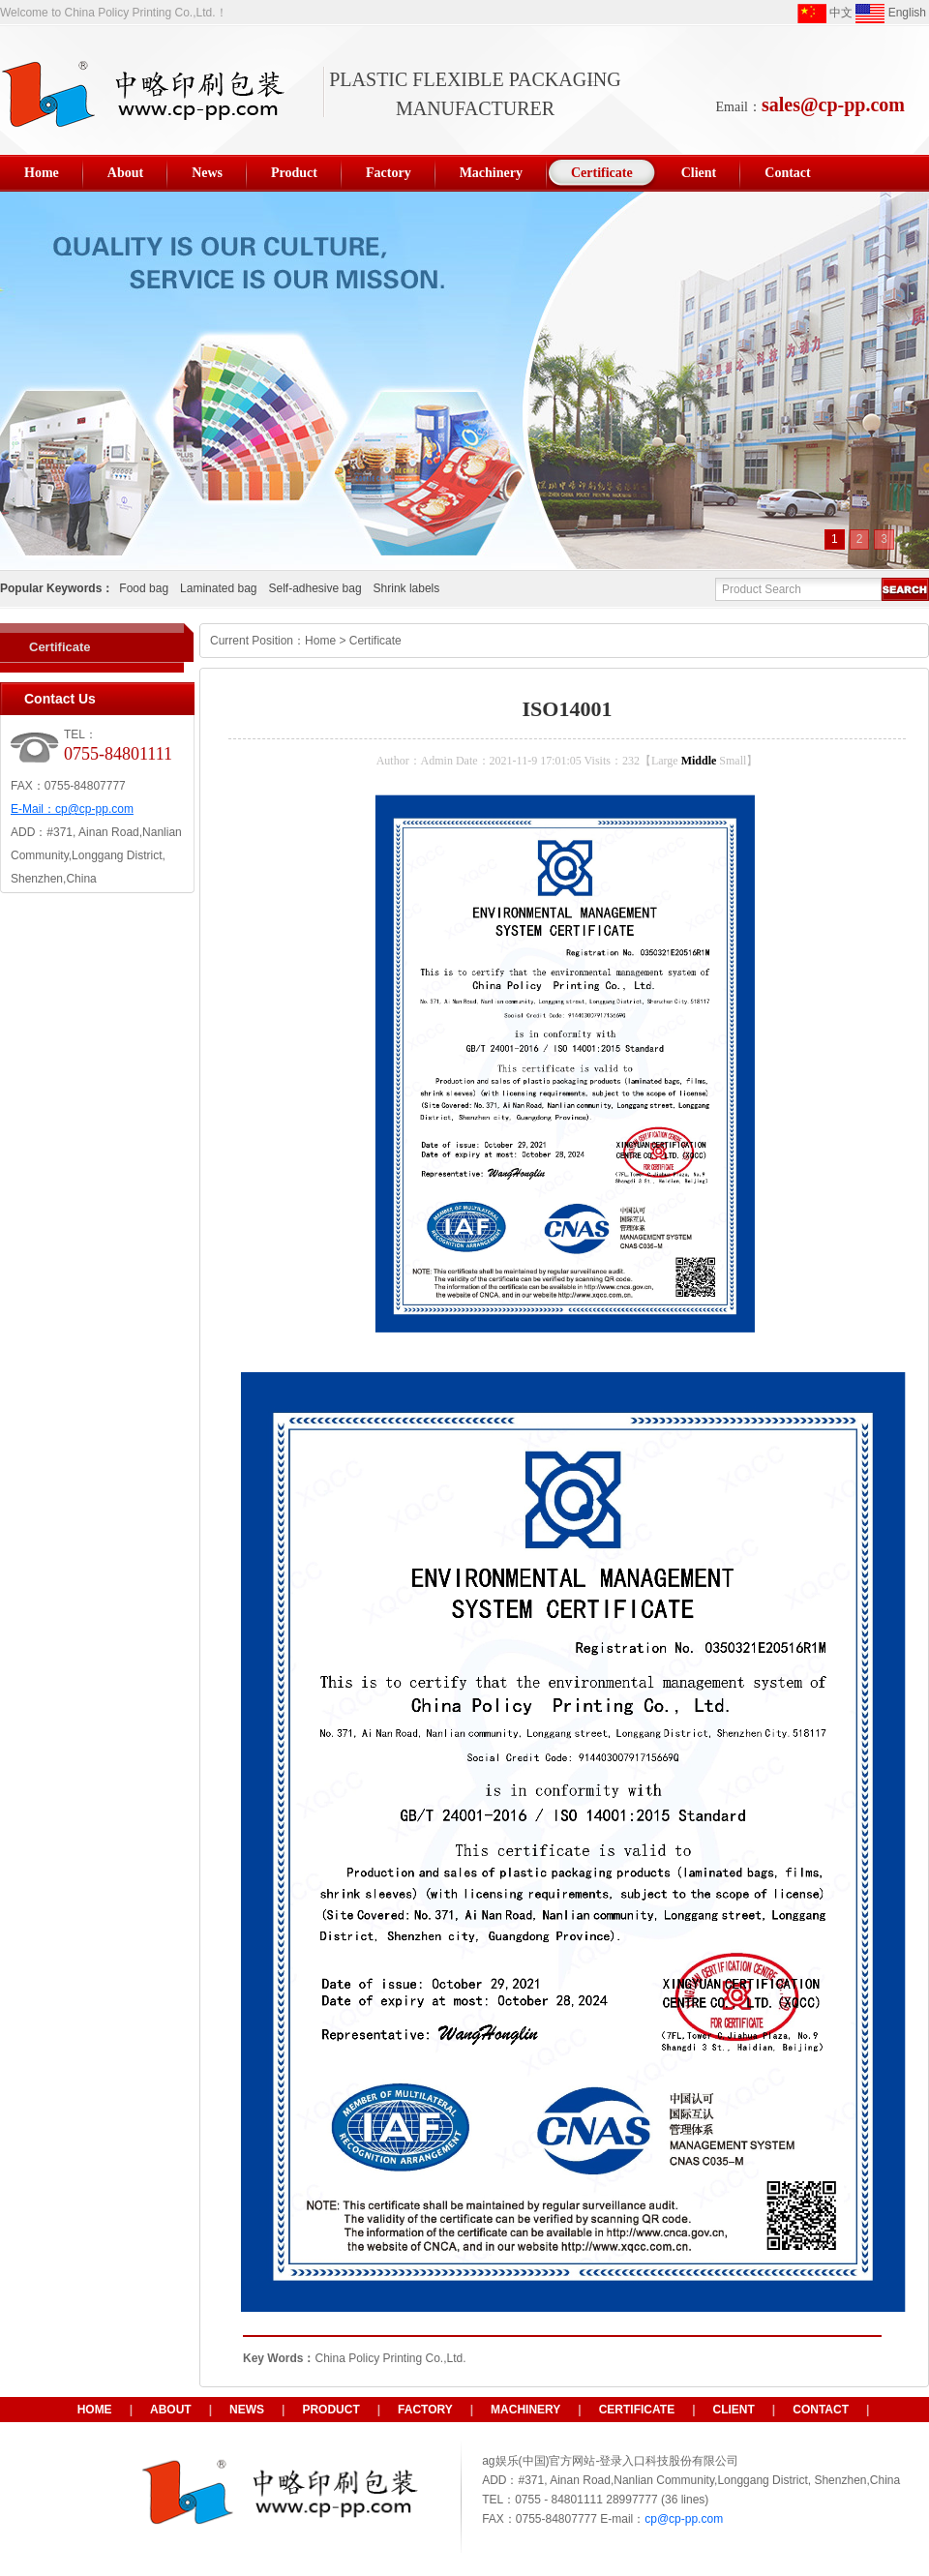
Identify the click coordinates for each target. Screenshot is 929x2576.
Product (330, 2409)
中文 (825, 13)
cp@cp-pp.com (94, 809)
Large (664, 760)
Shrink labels (407, 588)
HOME (94, 2409)
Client (734, 2409)
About (171, 2409)
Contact (821, 2409)
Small (732, 760)
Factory (425, 2409)
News (246, 2409)
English (890, 13)
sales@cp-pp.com (833, 104)
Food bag (143, 588)
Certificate (60, 647)
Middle (699, 760)
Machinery (525, 2409)
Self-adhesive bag (314, 588)
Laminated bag (218, 588)
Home (320, 640)
